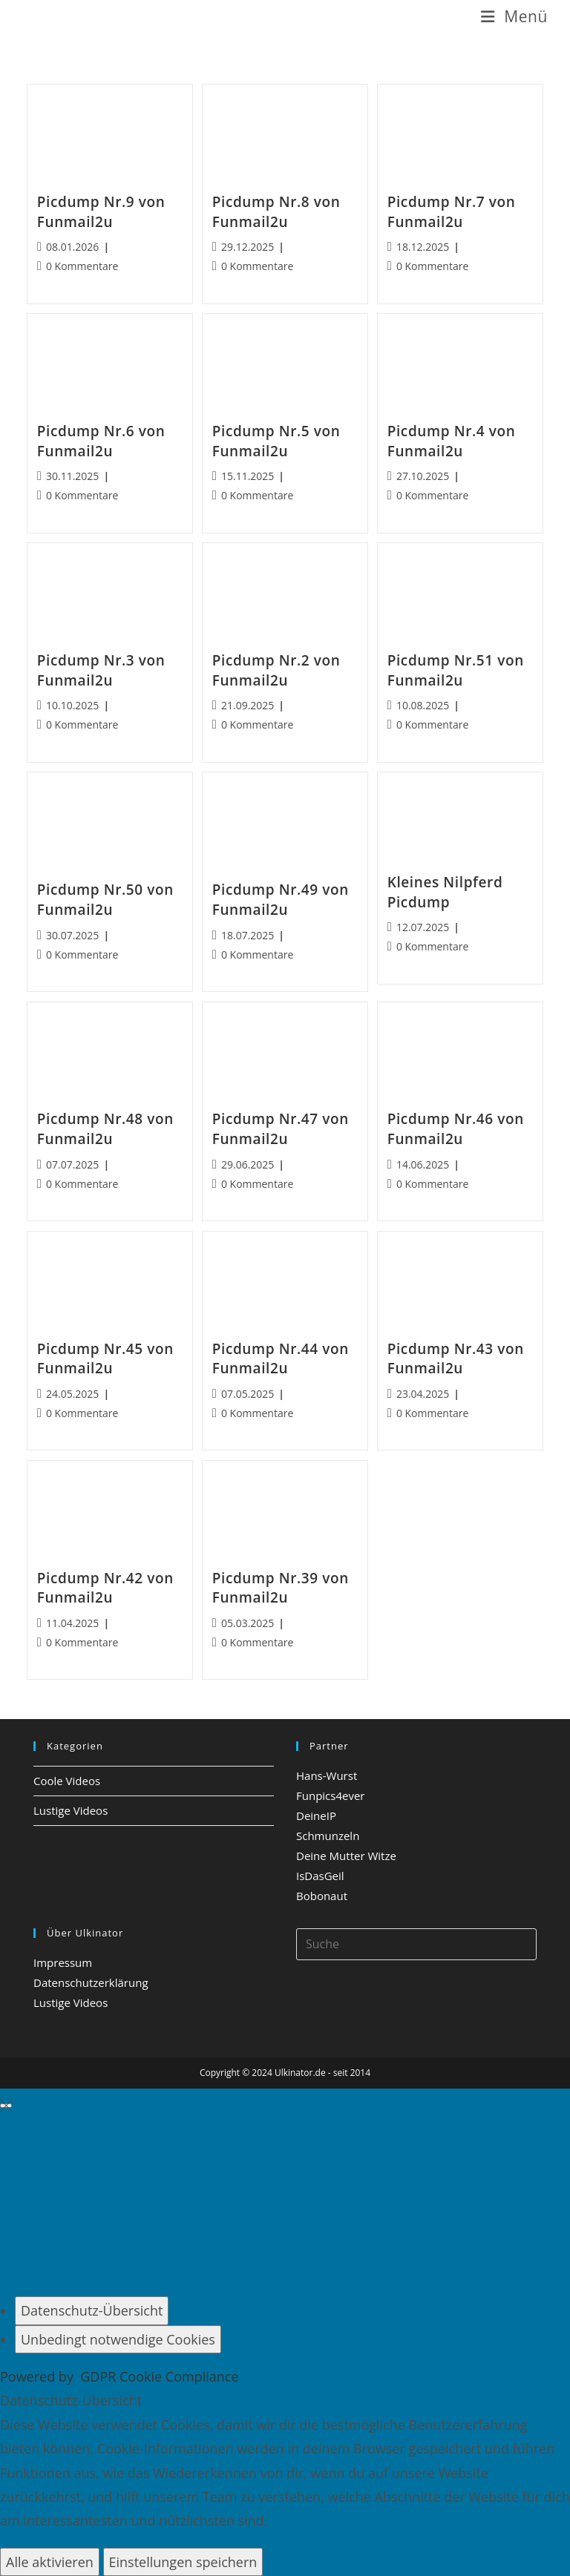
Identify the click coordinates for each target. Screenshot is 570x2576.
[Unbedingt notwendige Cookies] (118, 2339)
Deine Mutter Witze (346, 1855)
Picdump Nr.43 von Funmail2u (455, 1359)
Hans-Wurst (326, 1775)
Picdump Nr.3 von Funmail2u (101, 670)
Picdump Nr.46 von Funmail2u (455, 1129)
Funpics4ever (330, 1795)
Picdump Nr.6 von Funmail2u (101, 441)
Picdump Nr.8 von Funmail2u (276, 211)
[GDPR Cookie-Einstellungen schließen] (6, 2105)
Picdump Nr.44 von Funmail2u (280, 1359)
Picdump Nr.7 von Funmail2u (451, 211)
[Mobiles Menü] (514, 16)
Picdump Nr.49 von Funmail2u (280, 899)
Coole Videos (66, 1780)
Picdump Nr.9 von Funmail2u (101, 211)
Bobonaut (321, 1895)
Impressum (62, 1962)
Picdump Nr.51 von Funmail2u (455, 670)
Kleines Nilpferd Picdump (445, 892)
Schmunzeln (327, 1835)
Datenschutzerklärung (90, 1982)
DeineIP (316, 1815)
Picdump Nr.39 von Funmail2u (280, 1588)
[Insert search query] (416, 1944)
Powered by (119, 2376)
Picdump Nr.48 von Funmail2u (105, 1129)
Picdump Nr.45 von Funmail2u (105, 1359)
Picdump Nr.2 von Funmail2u (276, 670)
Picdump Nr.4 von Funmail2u (451, 441)
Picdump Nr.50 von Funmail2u (105, 899)
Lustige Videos (70, 1810)
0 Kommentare (82, 266)
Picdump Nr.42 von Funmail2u (105, 1588)
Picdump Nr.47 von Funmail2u (280, 1129)
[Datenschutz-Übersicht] (91, 2310)
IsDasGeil (320, 1875)
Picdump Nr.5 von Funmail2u (276, 441)
